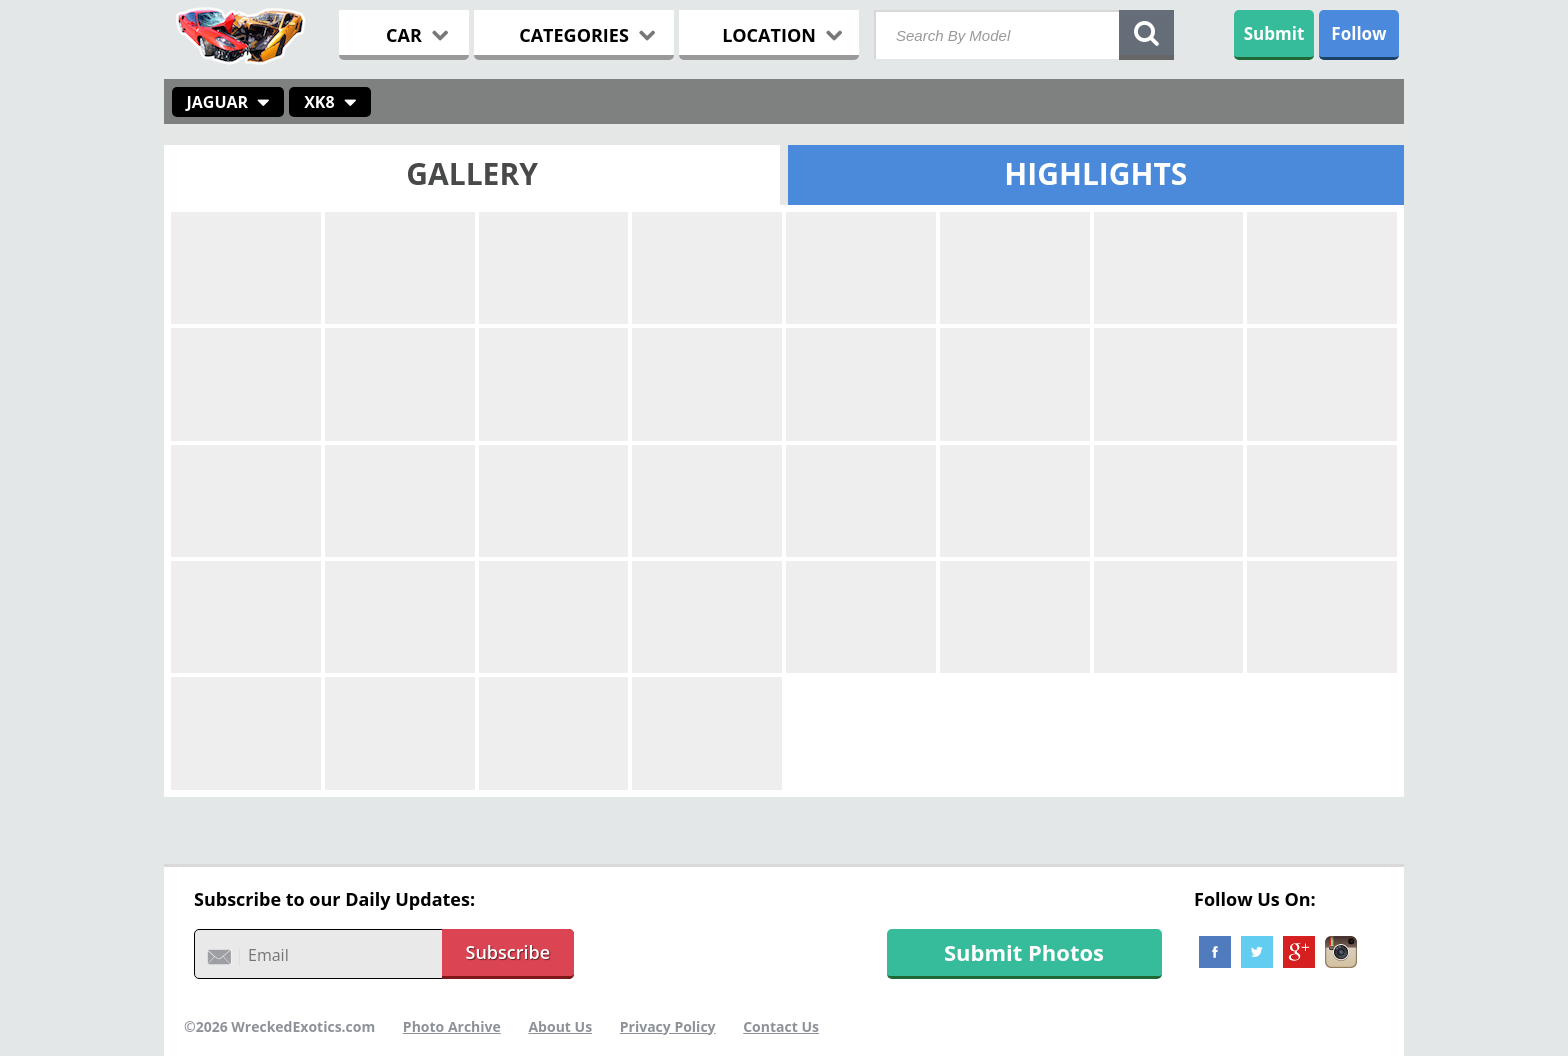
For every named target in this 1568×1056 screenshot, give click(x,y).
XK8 (319, 102)
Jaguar (218, 102)
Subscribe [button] (508, 952)
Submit (1274, 33)
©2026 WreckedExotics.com (279, 1026)
